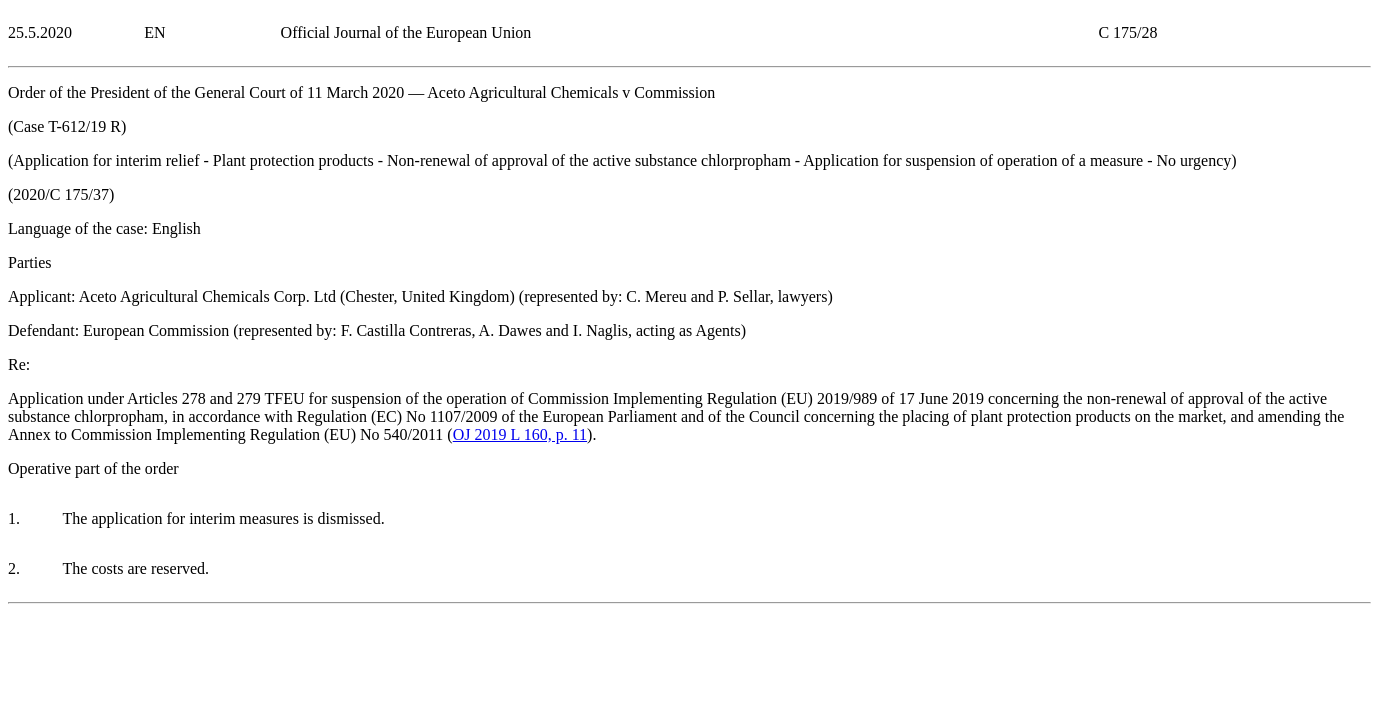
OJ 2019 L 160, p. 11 (520, 434)
